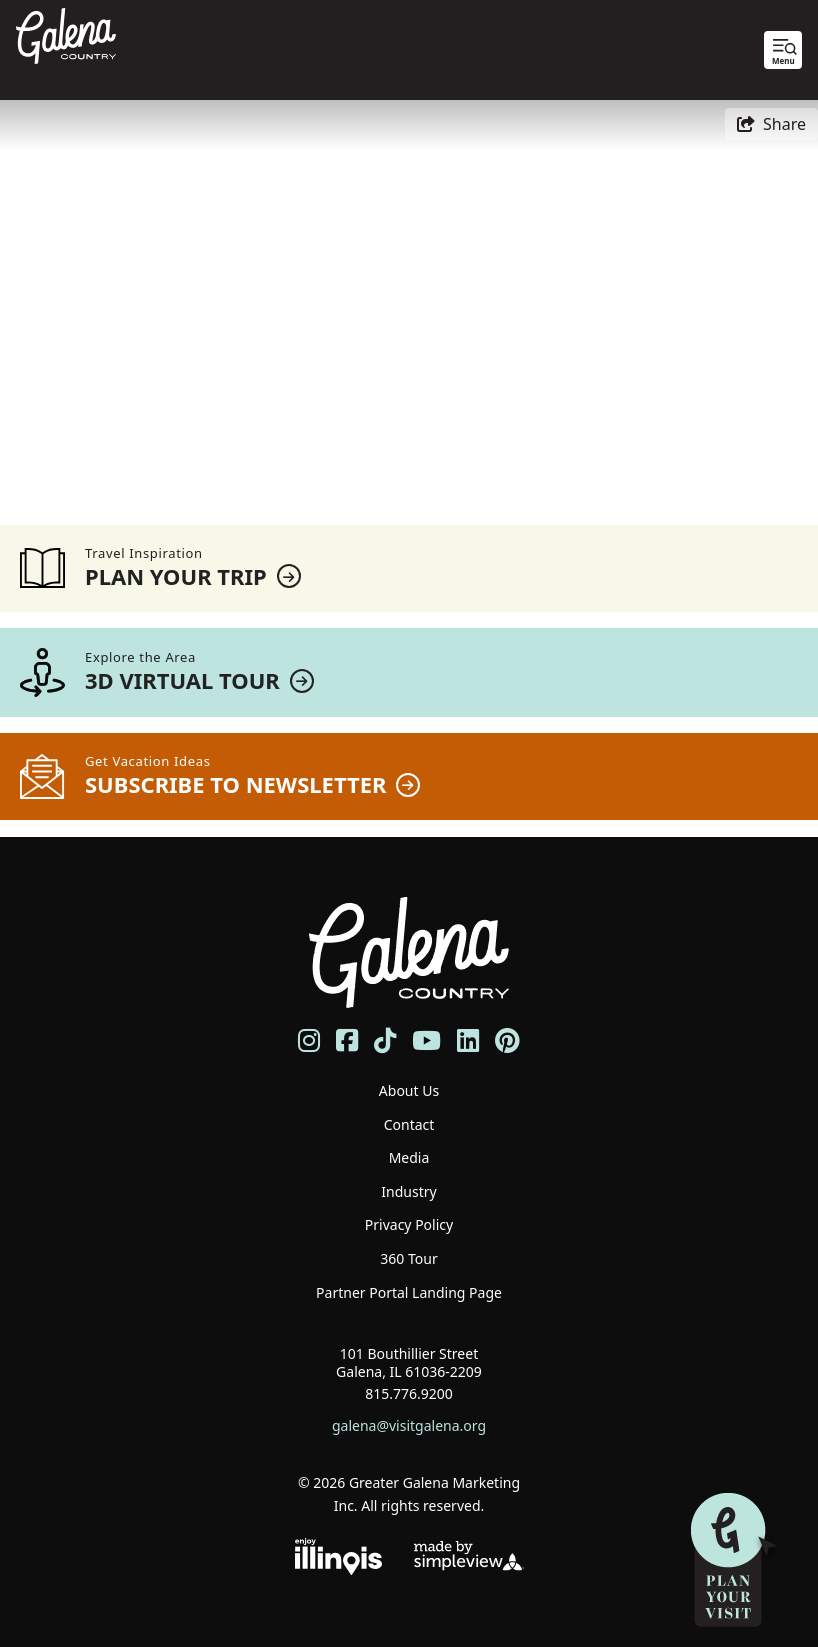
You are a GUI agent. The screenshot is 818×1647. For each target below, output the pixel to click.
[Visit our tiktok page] (385, 1040)
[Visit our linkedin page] (468, 1040)
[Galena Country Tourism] (66, 34)
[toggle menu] (783, 50)
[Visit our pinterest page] (507, 1040)
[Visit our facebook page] (347, 1040)
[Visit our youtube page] (426, 1040)
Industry (408, 1191)
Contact (409, 1124)
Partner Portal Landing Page (409, 1292)
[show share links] (771, 124)
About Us (409, 1090)
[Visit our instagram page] (309, 1040)
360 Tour (408, 1258)
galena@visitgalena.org (409, 1425)
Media (409, 1157)
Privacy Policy (409, 1224)
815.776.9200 (409, 1393)
